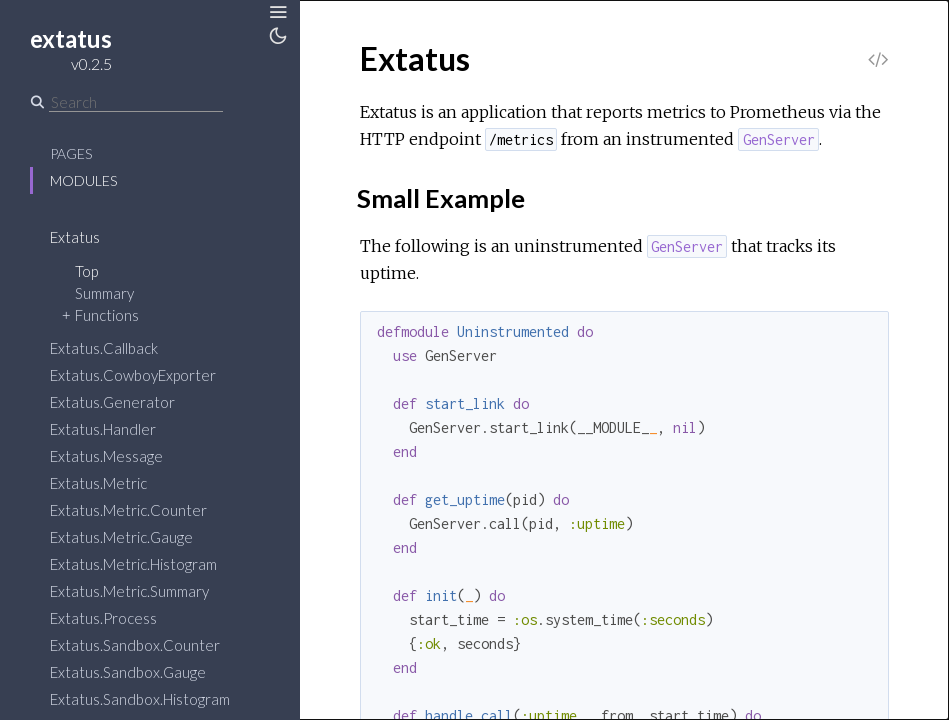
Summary (104, 293)
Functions (107, 315)
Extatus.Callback (104, 348)
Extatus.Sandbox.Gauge (128, 672)
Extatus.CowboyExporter (133, 375)
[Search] (136, 102)
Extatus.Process (103, 618)
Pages (71, 153)
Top (86, 271)
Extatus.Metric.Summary (129, 591)
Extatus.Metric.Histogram (133, 564)
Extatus (75, 237)
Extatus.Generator (112, 402)
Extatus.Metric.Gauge (121, 537)
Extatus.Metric (98, 483)
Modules (83, 180)
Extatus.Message (106, 456)
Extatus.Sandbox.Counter (135, 645)
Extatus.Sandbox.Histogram (140, 699)
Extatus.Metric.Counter (128, 510)
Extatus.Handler (103, 429)
